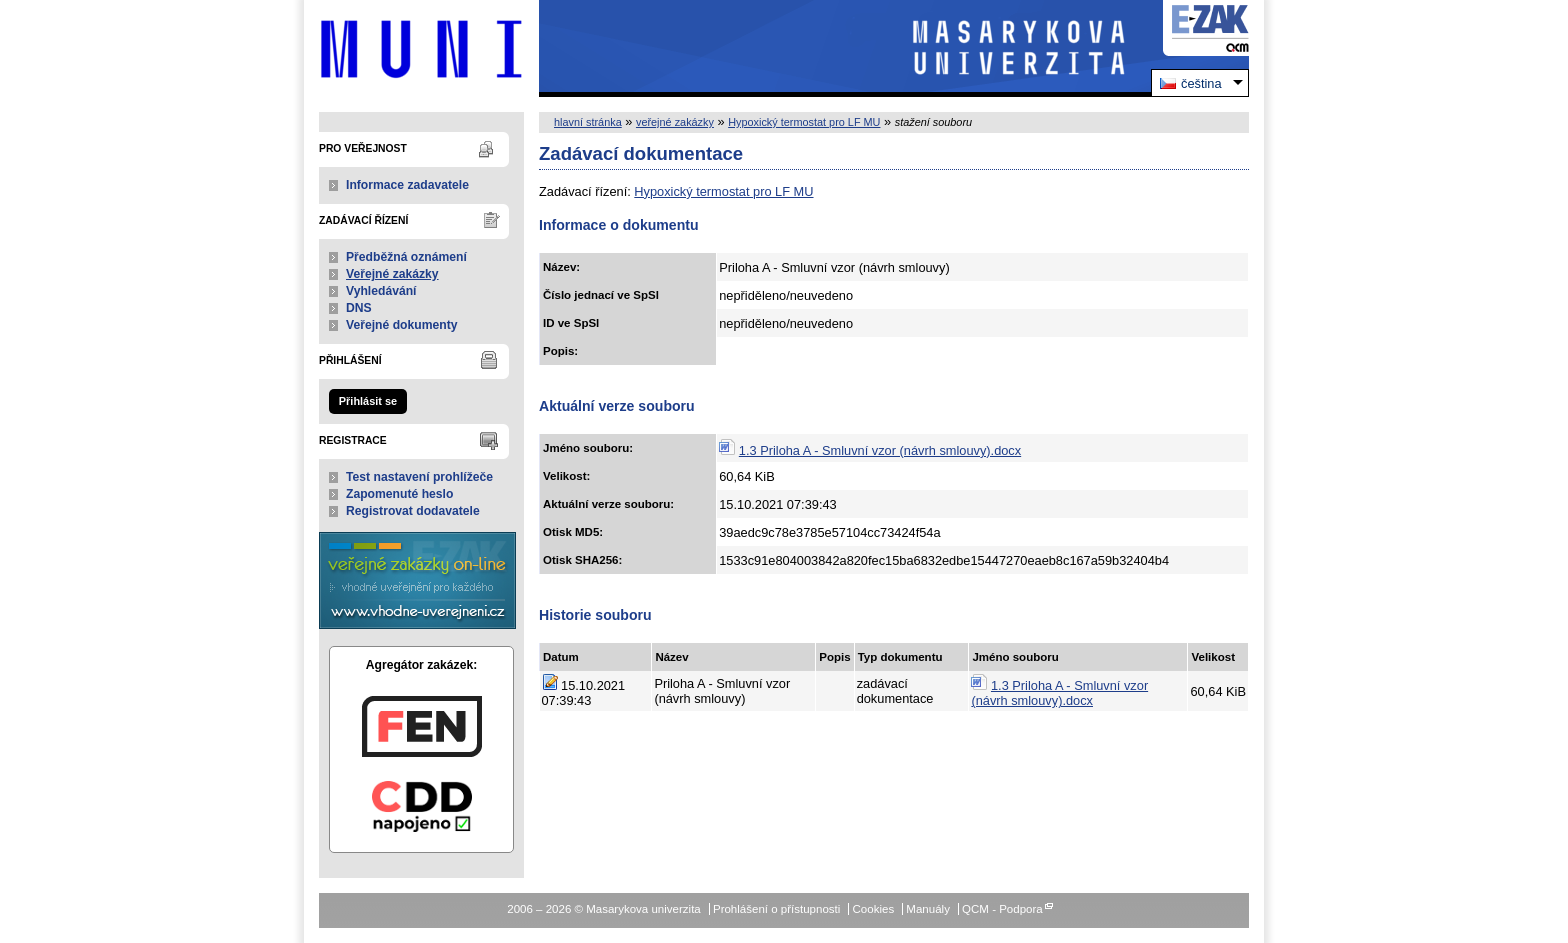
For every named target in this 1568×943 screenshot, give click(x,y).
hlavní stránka (588, 122)
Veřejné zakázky (392, 274)
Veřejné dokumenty (401, 325)
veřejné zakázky (675, 122)
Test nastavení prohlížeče (419, 477)
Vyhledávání (381, 291)
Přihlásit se (368, 401)
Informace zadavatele (407, 185)
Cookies (874, 909)
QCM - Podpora (1002, 909)
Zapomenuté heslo (399, 494)
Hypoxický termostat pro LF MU (804, 122)
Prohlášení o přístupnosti (776, 909)
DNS (359, 308)
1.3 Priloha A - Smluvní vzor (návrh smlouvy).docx (880, 450)
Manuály (928, 909)
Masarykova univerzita (421, 48)
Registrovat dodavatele (413, 511)
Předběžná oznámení (406, 257)
